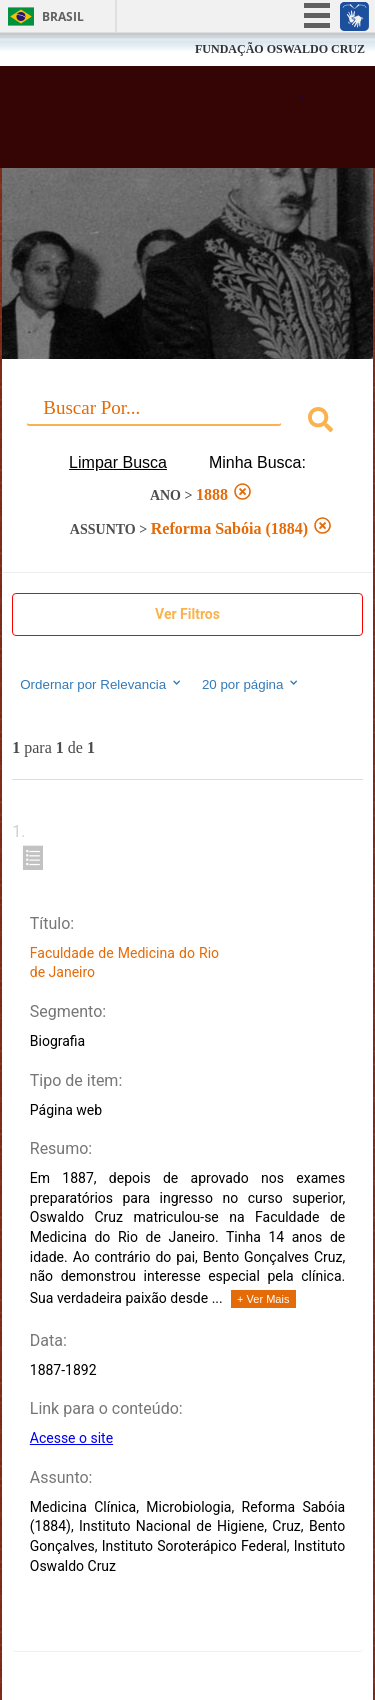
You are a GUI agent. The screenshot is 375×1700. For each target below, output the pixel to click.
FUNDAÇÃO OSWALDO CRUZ (280, 49)
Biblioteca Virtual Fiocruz (160, 123)
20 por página (251, 684)
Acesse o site (71, 1438)
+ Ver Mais (263, 1299)
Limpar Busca (118, 462)
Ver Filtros (187, 614)
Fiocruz (59, 49)
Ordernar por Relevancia (101, 684)
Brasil (63, 16)
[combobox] (187, 422)
